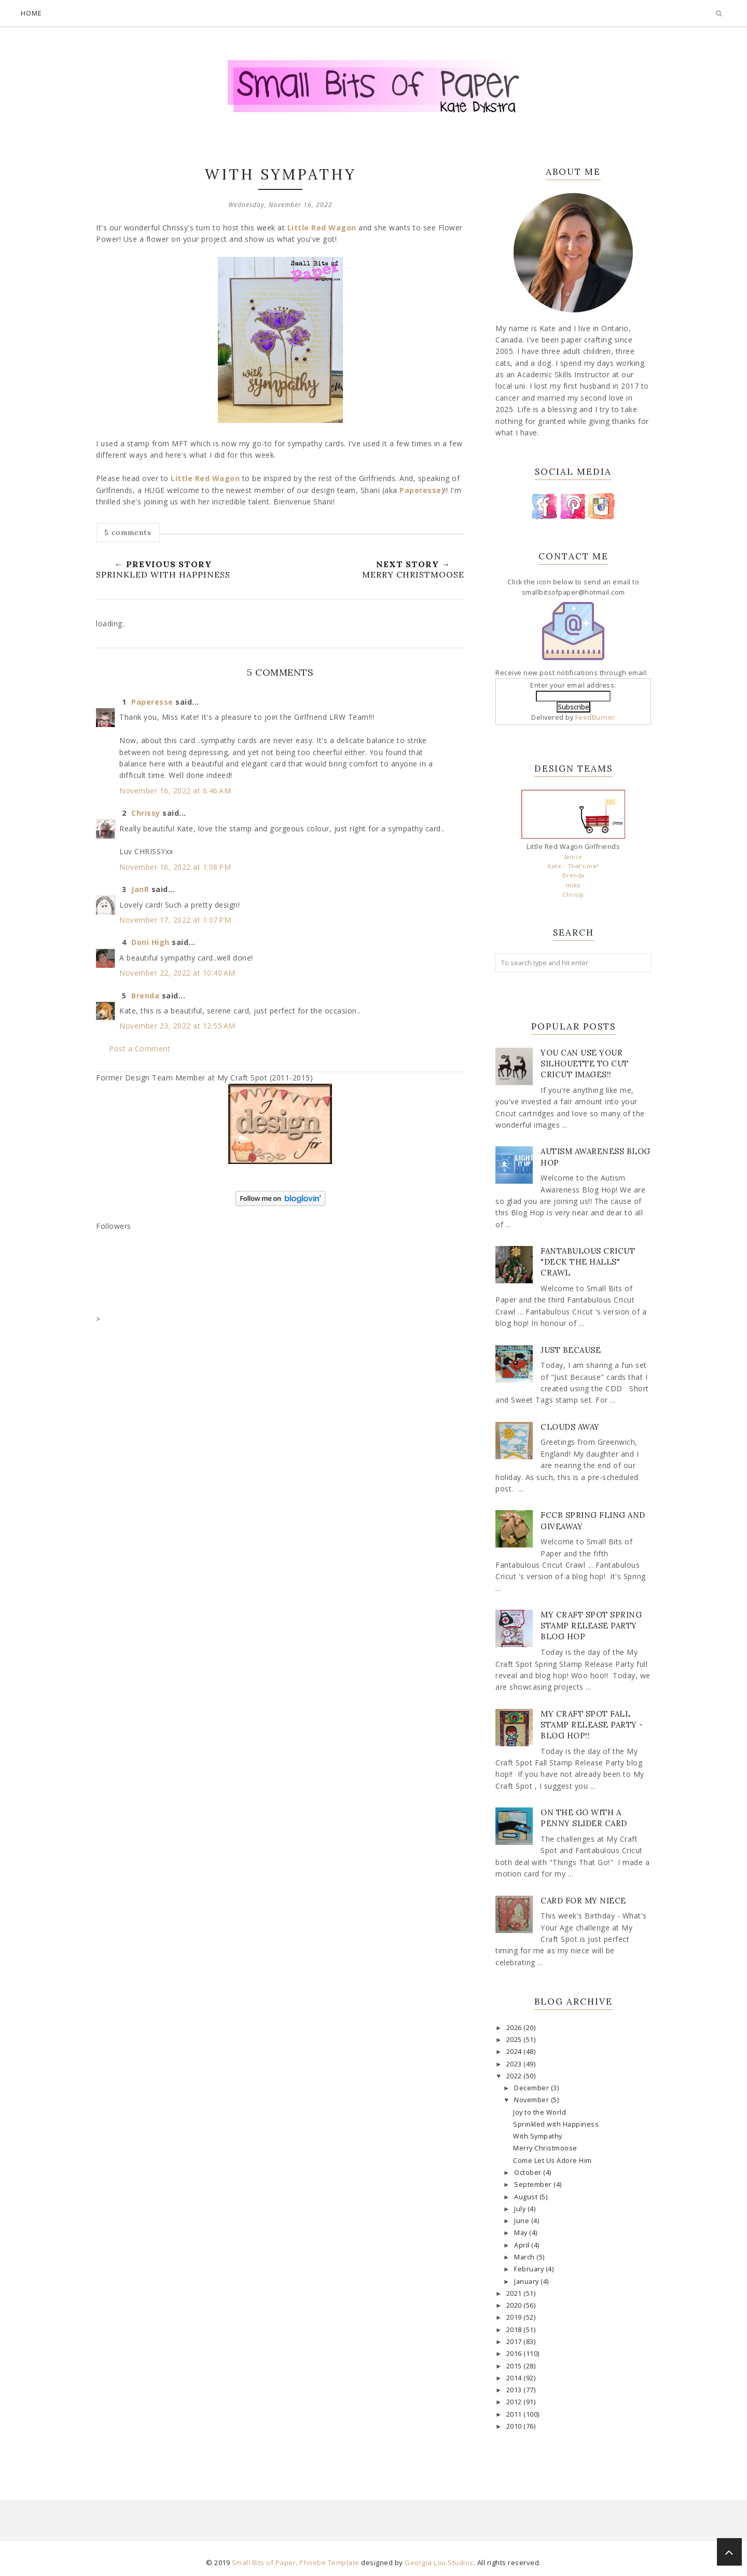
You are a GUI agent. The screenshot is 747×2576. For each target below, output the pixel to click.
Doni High (150, 942)
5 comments (127, 532)
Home (31, 13)
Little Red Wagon (321, 227)
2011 (515, 2414)
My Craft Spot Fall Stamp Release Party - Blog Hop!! (592, 1725)
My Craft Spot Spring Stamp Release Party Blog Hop (591, 1625)
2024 (515, 2051)
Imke (573, 885)
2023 (515, 2064)
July (521, 2208)
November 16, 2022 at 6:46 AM (175, 791)
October (528, 2172)
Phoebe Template (329, 2562)
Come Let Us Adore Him (552, 2160)
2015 (515, 2366)
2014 (515, 2378)
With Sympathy (537, 2136)
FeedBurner (595, 717)
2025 (515, 2039)
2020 (515, 2305)
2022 (515, 2076)
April (522, 2245)
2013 (515, 2390)
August (527, 2197)
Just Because (571, 1350)
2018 (515, 2329)
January (527, 2281)
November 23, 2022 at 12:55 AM (177, 1026)
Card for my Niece (583, 1901)
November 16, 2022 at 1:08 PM (175, 867)
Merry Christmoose (545, 2148)
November (532, 2099)
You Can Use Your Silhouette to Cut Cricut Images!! (585, 1063)
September (534, 2184)
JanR (140, 889)
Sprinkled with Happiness (556, 2124)
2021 (515, 2293)
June (522, 2220)
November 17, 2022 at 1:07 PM (175, 920)
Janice (573, 856)
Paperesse (420, 490)
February (530, 2269)
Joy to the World (539, 2112)
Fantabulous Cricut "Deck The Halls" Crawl (588, 1262)
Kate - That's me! (573, 866)
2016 (515, 2353)
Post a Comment (139, 1048)
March (525, 2257)
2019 (515, 2317)
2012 (515, 2401)
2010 (515, 2426)
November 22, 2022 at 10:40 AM (177, 973)
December (532, 2088)
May (521, 2232)
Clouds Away (570, 1427)
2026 (515, 2027)
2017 (515, 2341)
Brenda (145, 996)
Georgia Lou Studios (439, 2562)
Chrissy (145, 813)
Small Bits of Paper (264, 2562)
